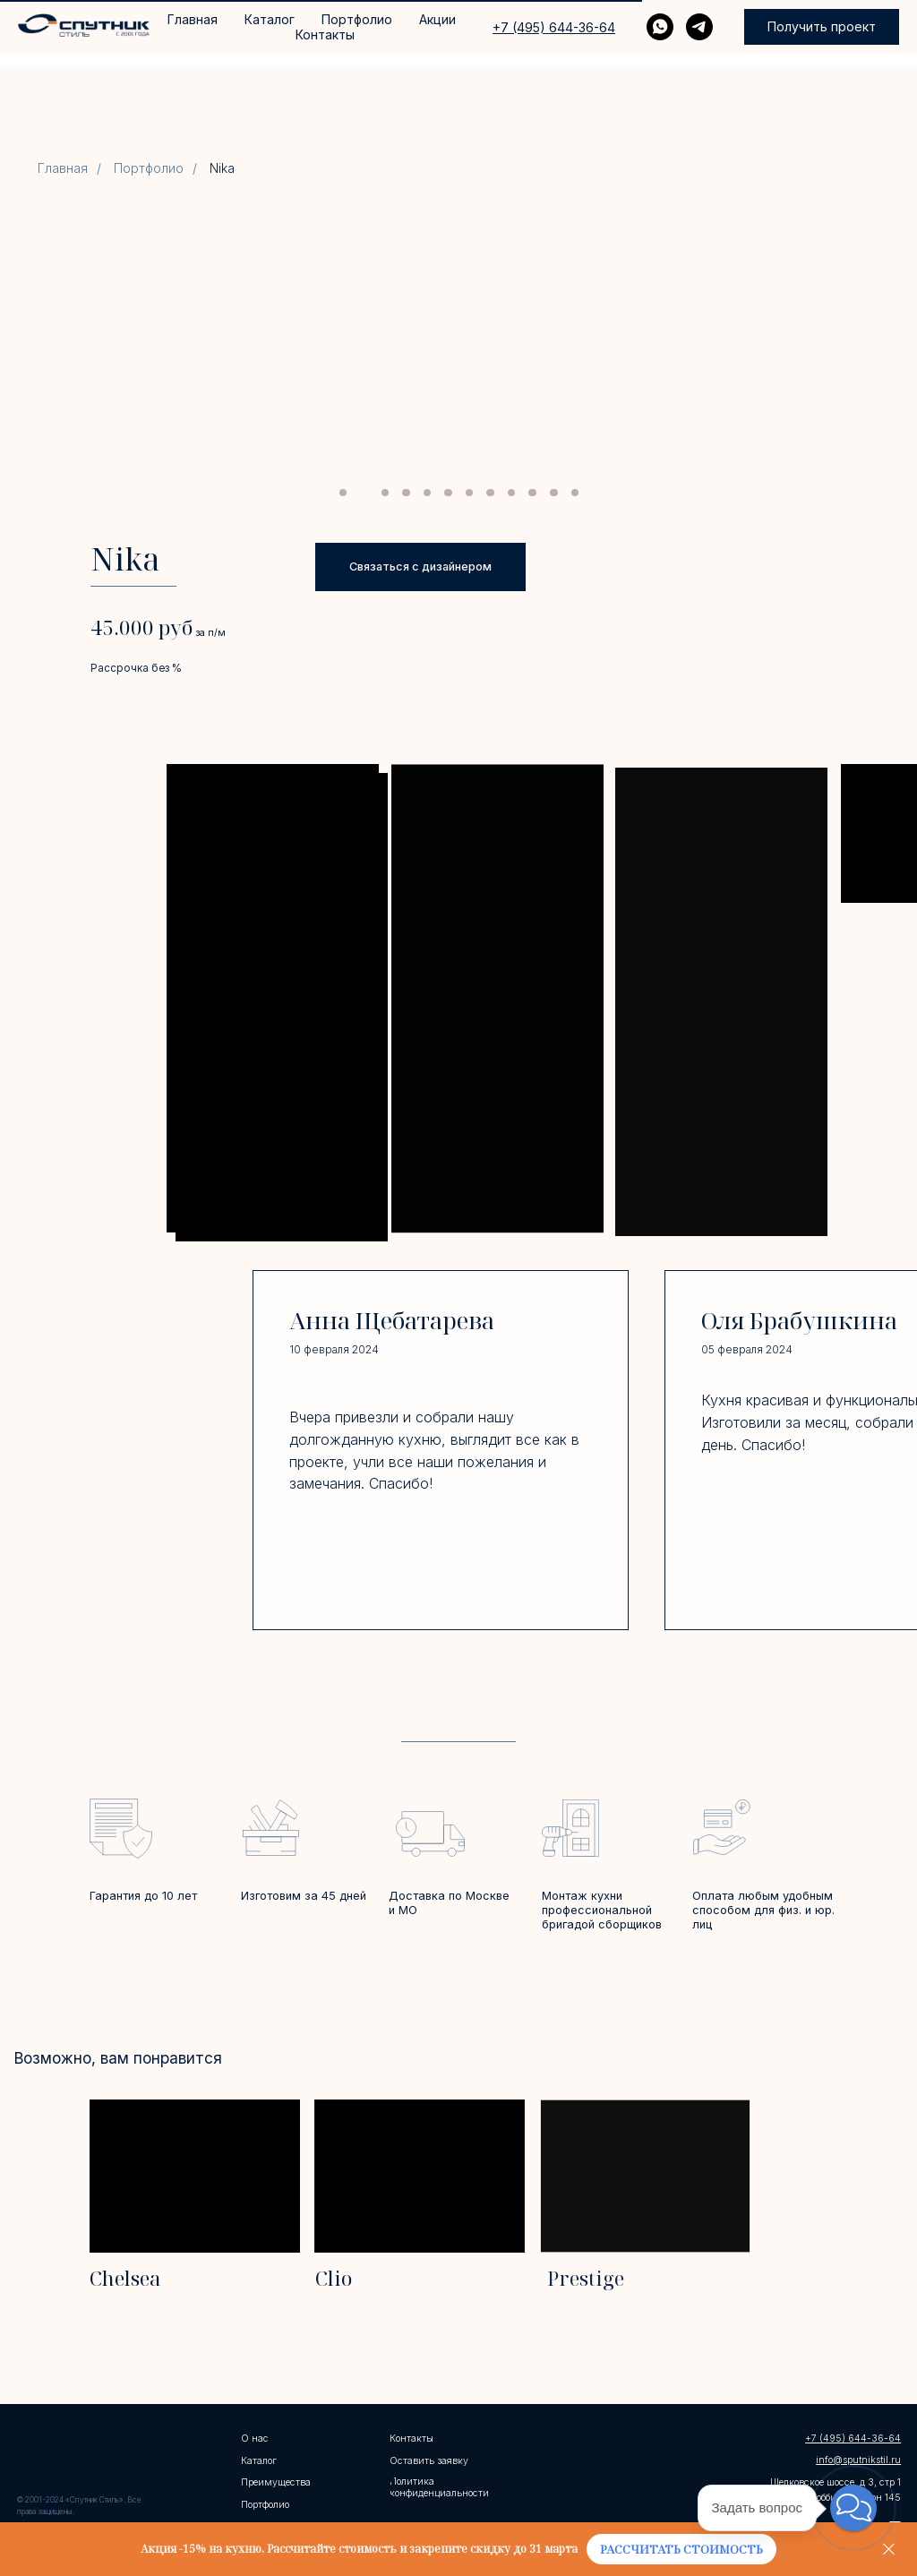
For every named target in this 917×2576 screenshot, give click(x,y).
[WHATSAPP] (660, 26)
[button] (821, 27)
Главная (192, 19)
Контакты (325, 34)
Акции (437, 19)
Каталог (269, 19)
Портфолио (356, 19)
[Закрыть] (888, 2549)
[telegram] (699, 26)
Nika (222, 168)
